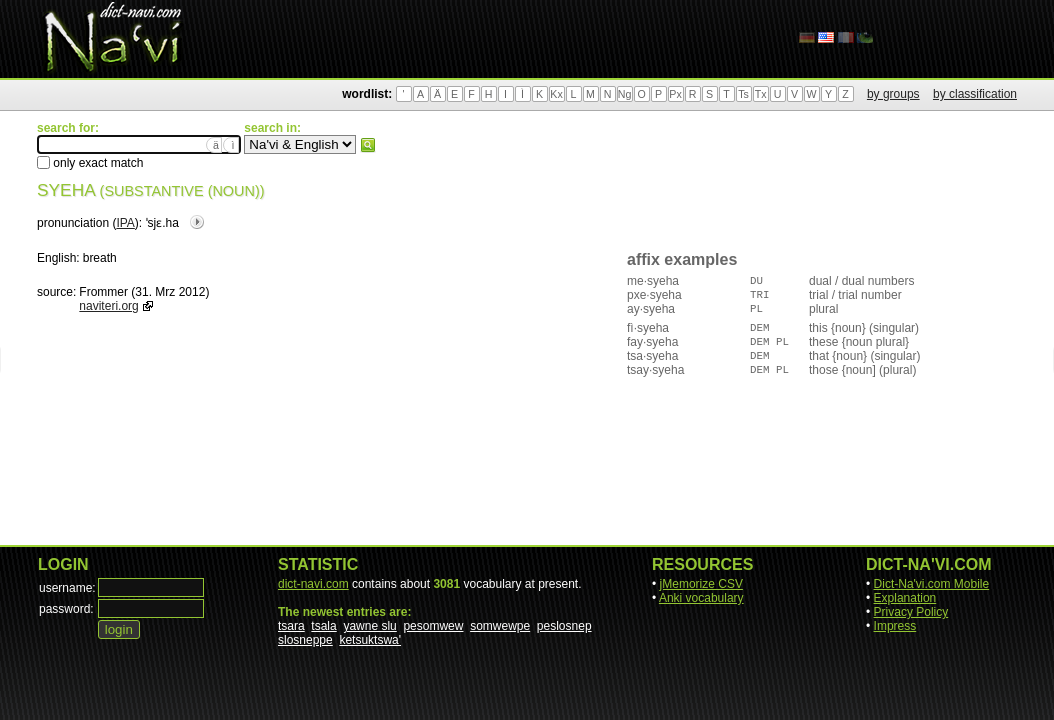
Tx (761, 94)
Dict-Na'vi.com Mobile (932, 584)
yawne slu (369, 626)
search (368, 145)
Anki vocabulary (701, 598)
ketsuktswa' (370, 640)
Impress (895, 626)
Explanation (905, 598)
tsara (291, 626)
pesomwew (433, 626)
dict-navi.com (313, 584)
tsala (323, 626)
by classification (975, 94)
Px (675, 94)
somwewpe (500, 626)
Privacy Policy (911, 612)
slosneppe (305, 640)
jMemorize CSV (701, 584)
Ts (743, 94)
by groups (893, 94)
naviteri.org (108, 306)
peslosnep (564, 626)
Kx (556, 94)
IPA (125, 223)
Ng (625, 94)
